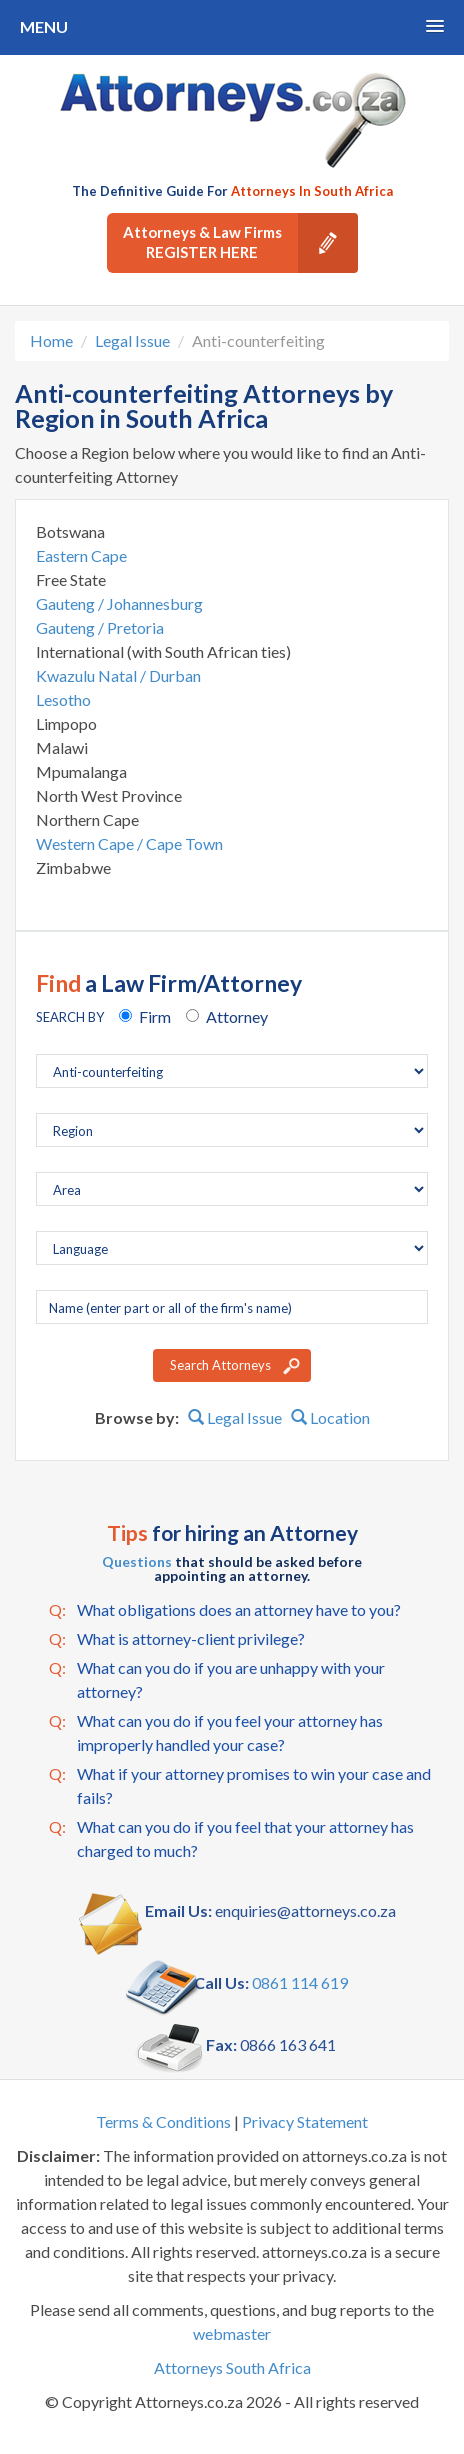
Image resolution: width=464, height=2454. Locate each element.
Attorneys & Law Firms (240, 243)
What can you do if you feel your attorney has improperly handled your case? (216, 1731)
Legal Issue (132, 340)
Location (330, 1417)
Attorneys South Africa (232, 2367)
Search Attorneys (220, 1365)
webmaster (232, 2333)
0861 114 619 (300, 1982)
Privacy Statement (305, 2121)
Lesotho (63, 699)
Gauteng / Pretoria (100, 627)
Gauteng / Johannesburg (119, 603)
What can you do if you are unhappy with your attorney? (217, 1678)
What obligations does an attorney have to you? (225, 1610)
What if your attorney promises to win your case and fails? (240, 1784)
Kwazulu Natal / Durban (118, 675)
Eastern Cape (81, 555)
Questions (137, 1561)
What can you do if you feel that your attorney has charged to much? (231, 1837)
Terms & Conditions (163, 2121)
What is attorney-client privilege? (177, 1639)
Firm (155, 1016)
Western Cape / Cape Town (129, 843)
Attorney (237, 1016)
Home (51, 340)
